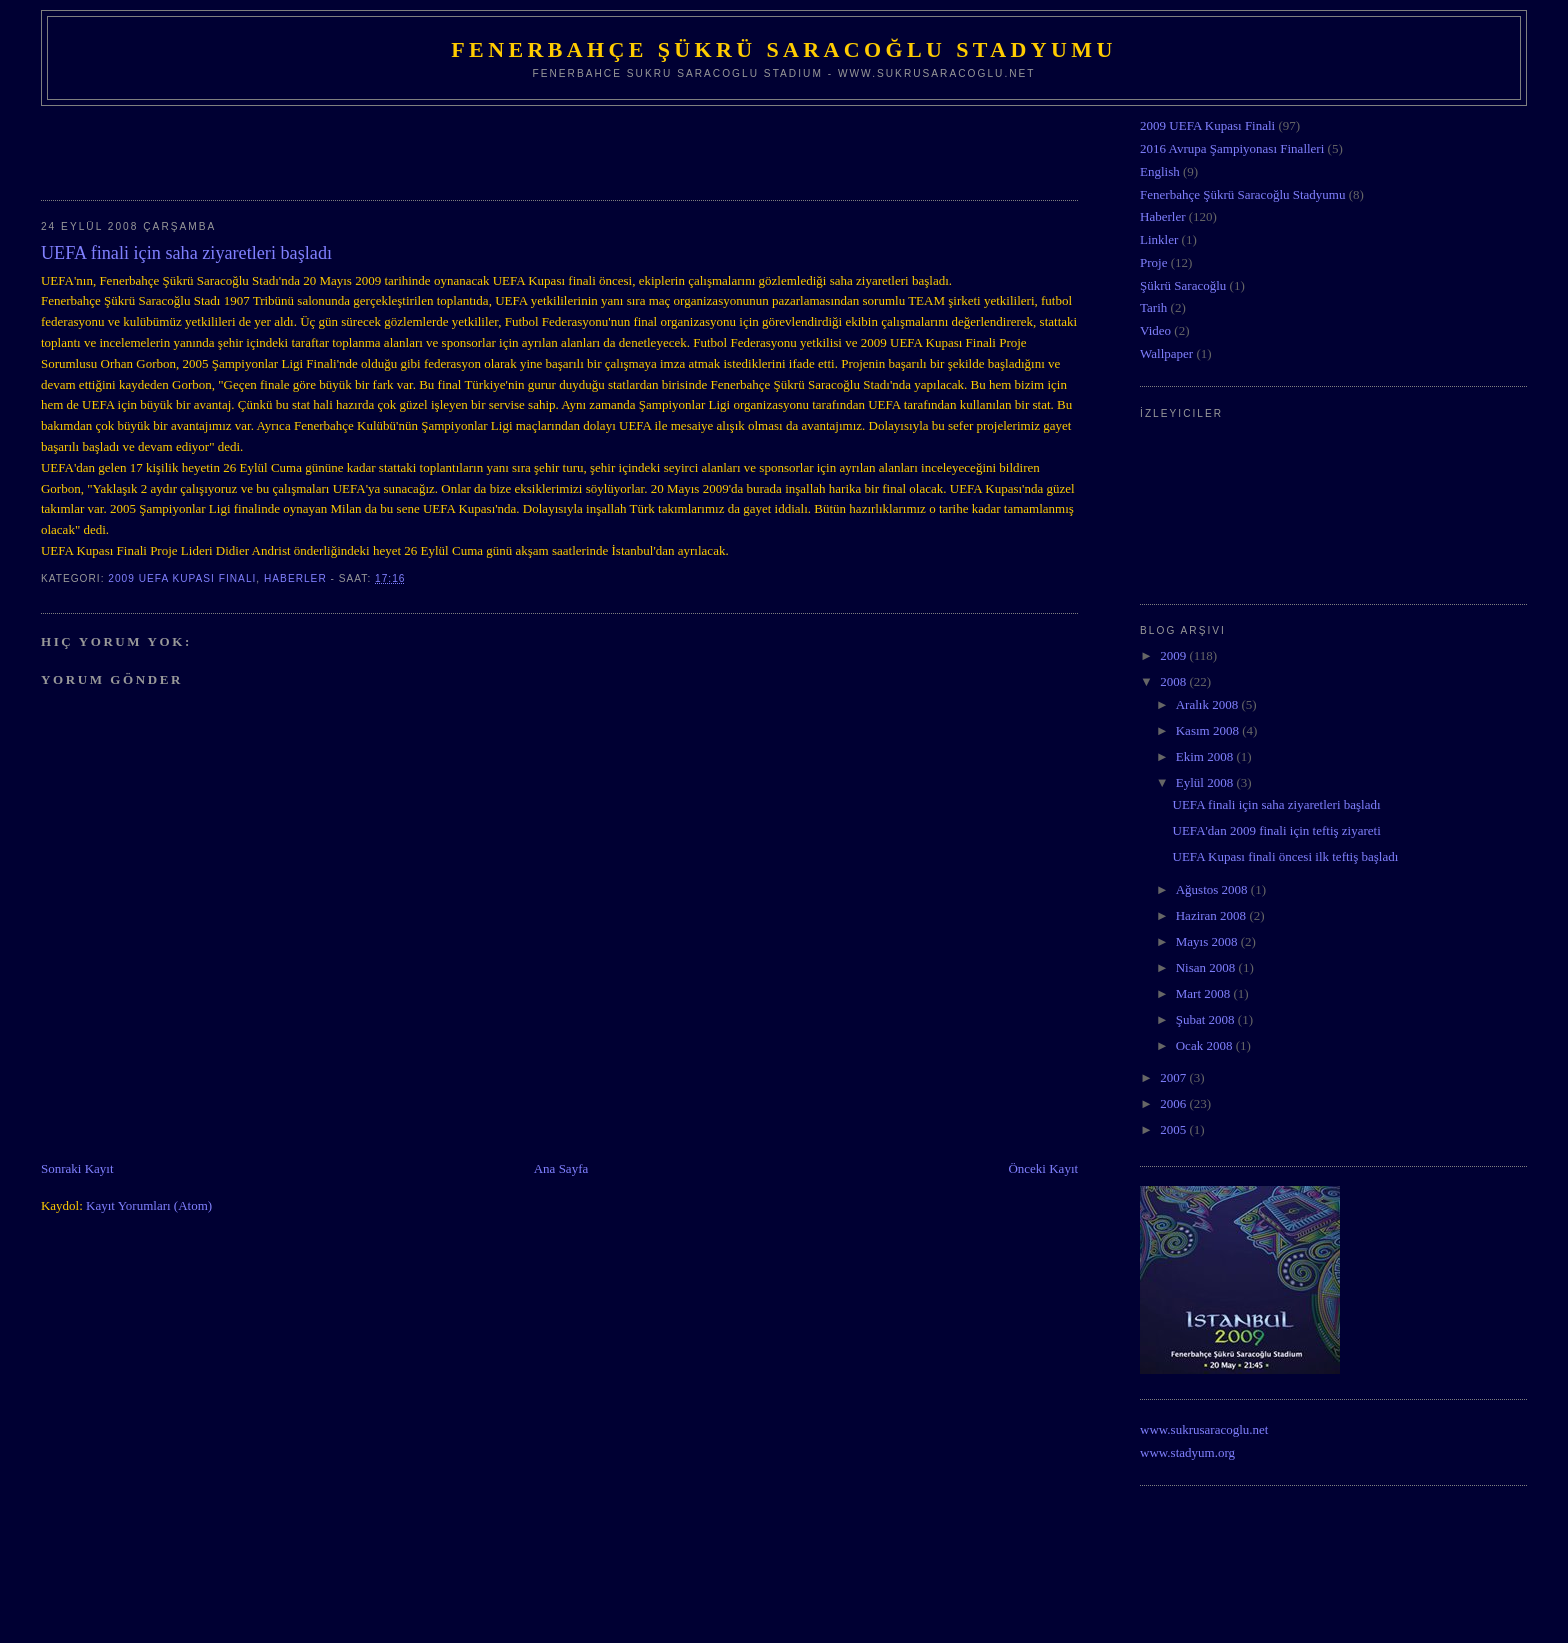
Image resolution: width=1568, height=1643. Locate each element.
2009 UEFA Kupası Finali (182, 578)
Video (1155, 330)
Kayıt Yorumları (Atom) (149, 1205)
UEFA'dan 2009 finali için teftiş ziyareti (1277, 830)
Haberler (295, 578)
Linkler (1159, 239)
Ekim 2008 (1206, 756)
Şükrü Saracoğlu (1183, 285)
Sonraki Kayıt (77, 1168)
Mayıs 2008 (1208, 941)
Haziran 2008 (1213, 915)
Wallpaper (1166, 353)
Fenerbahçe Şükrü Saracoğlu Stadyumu (783, 49)
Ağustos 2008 (1213, 889)
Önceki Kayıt (1043, 1168)
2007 (1174, 1077)
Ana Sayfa (561, 1168)
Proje (1153, 262)
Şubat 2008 (1207, 1019)
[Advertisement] (275, 146)
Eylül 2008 (1206, 782)
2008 (1174, 681)
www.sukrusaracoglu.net (1204, 1429)
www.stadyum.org (1187, 1452)
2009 (1174, 655)
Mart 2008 (1205, 993)
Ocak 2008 (1206, 1045)
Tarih (1153, 307)
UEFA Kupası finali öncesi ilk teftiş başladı (1286, 856)
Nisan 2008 (1207, 967)
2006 (1174, 1103)
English (1160, 171)
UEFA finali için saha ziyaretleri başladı (1277, 804)
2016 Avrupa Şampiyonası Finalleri (1232, 148)
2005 (1174, 1129)
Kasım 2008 (1209, 730)
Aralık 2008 (1209, 704)
